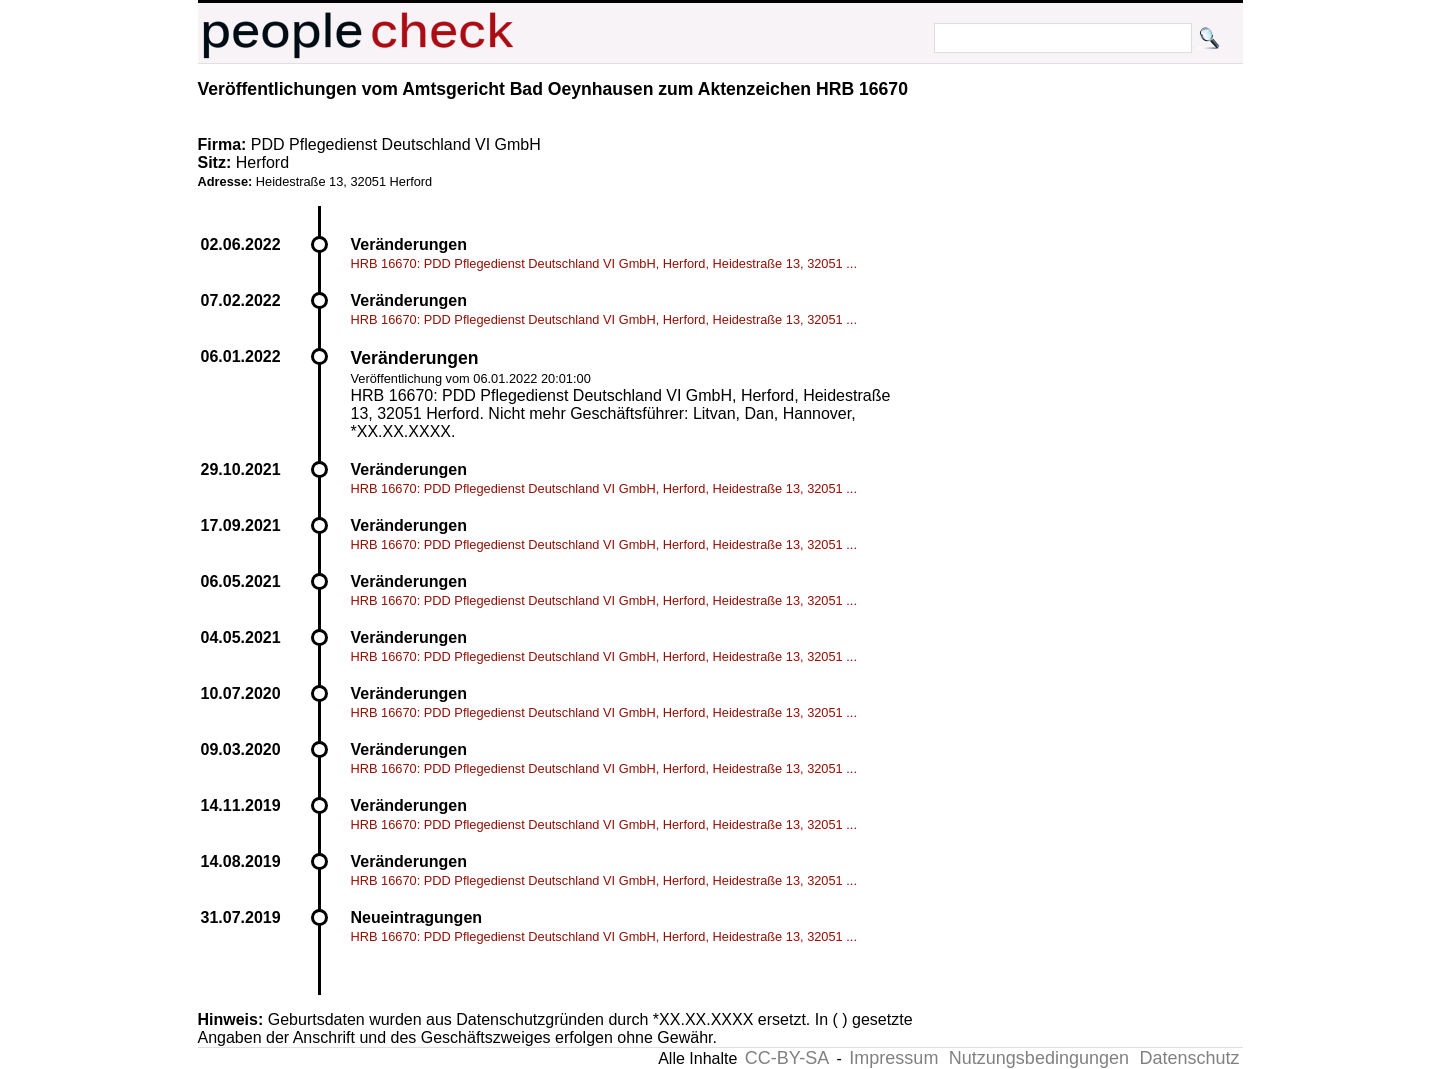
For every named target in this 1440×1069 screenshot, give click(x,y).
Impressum (893, 1058)
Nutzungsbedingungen (1039, 1058)
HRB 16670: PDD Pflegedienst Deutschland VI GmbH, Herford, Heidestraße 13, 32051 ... (604, 263)
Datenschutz (1189, 1058)
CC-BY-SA (787, 1058)
